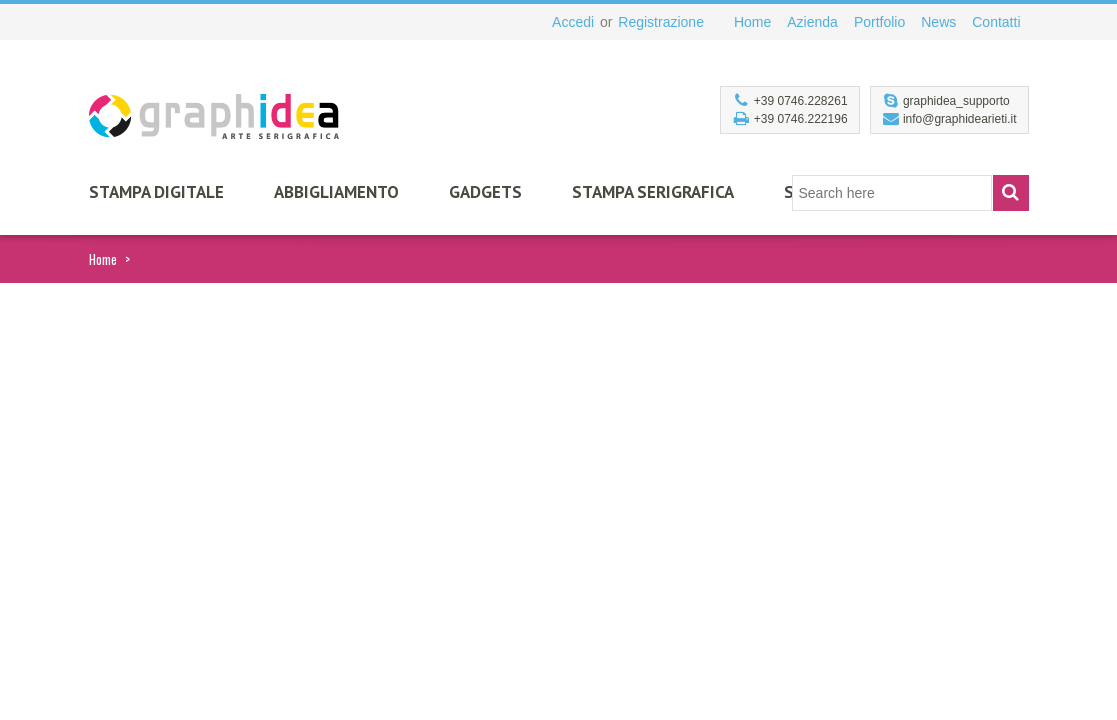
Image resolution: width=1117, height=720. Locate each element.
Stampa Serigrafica (653, 192)
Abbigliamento (336, 192)
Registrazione (661, 22)
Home (103, 259)
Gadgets (485, 192)
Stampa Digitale (156, 192)
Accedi (573, 22)
